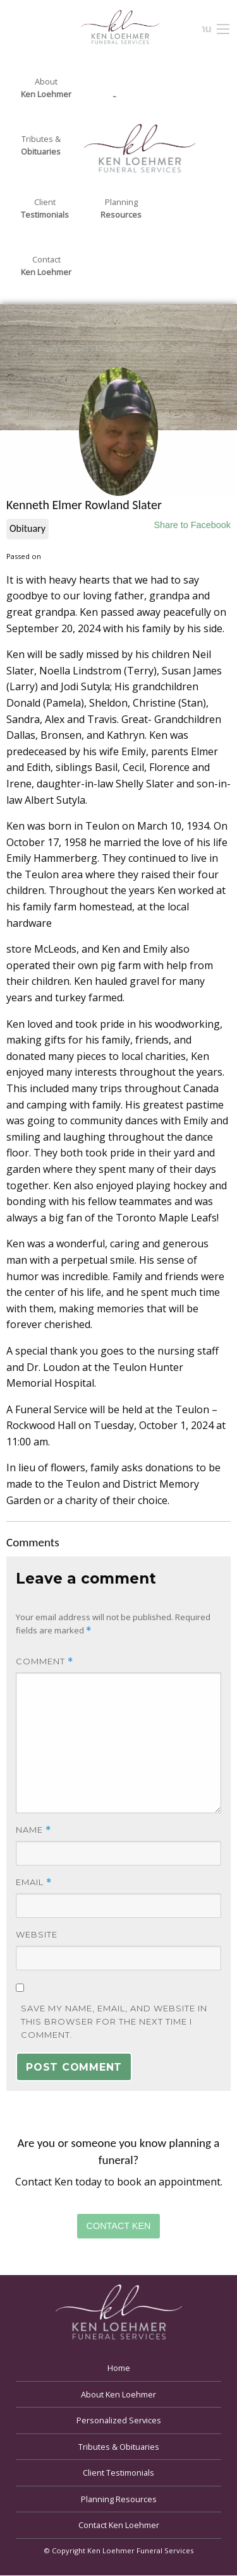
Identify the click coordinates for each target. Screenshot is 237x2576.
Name (33, 1830)
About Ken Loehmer (118, 2394)
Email (34, 1882)
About (46, 88)
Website (37, 1934)
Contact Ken (119, 2226)
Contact (46, 266)
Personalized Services (118, 2420)
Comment (44, 1661)
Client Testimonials (118, 2472)
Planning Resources (119, 2499)
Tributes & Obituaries (118, 2446)
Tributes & (41, 145)
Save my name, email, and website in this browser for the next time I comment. (114, 2021)
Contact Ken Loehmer (118, 2525)
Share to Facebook (192, 525)
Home (118, 2367)
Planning (121, 208)
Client (45, 208)
